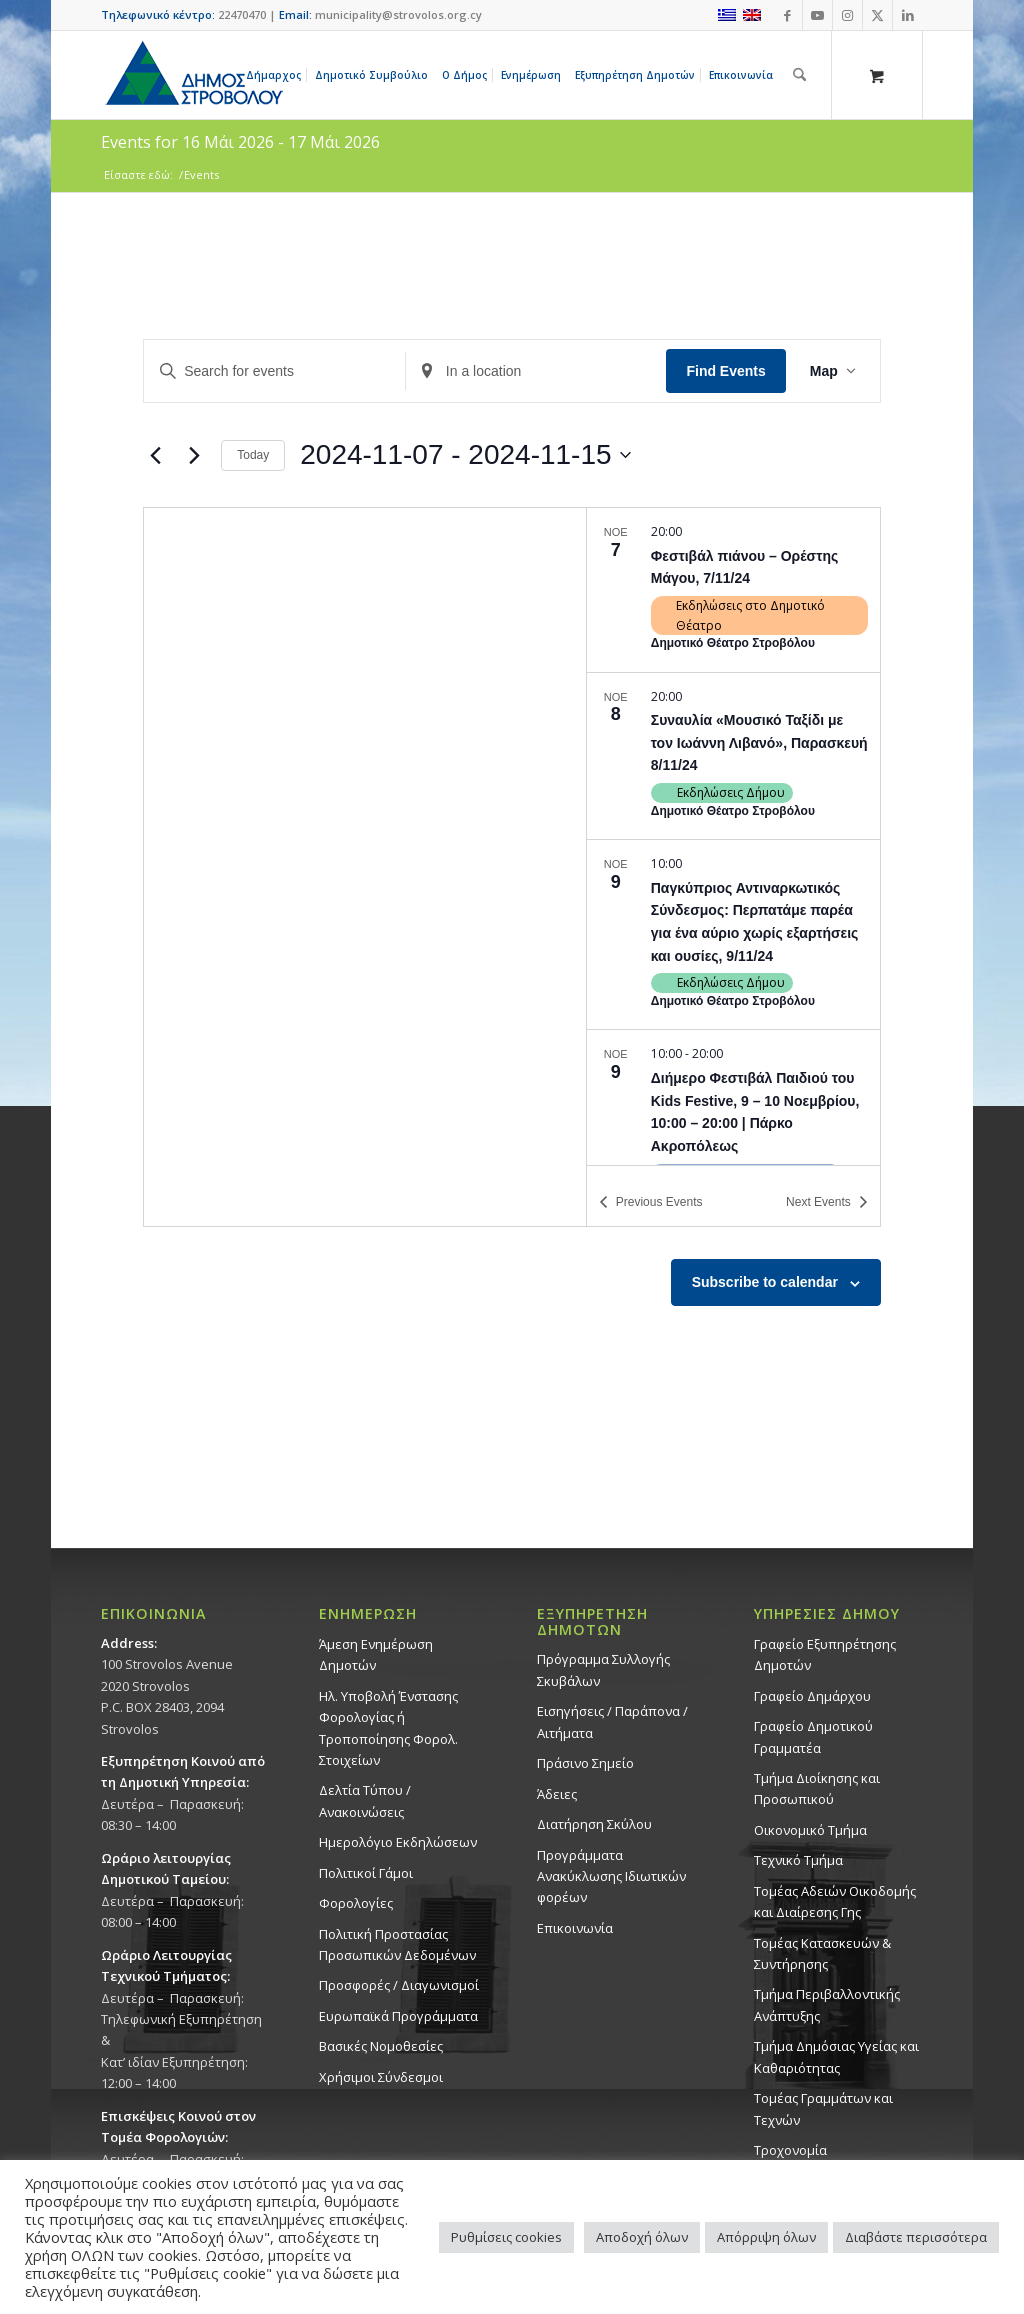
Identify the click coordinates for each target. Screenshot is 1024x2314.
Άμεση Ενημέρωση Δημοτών (376, 1654)
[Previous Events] (155, 455)
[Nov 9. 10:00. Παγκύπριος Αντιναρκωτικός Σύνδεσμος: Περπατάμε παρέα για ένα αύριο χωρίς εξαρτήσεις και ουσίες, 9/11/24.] (733, 934)
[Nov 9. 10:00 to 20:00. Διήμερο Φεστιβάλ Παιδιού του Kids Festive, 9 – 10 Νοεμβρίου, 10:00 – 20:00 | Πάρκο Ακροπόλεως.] (733, 1124)
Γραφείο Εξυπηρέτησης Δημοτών (825, 1654)
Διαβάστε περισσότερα (916, 2237)
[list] (733, 836)
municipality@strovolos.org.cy (398, 14)
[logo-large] (193, 75)
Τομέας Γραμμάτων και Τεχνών (823, 2108)
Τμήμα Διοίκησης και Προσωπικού (817, 1788)
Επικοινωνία (575, 1928)
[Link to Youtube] (817, 15)
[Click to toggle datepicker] (465, 455)
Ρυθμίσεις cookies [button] (506, 2237)
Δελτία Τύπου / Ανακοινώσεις (365, 1800)
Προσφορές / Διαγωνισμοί (399, 1985)
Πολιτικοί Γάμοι (366, 1873)
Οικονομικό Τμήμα (810, 1830)
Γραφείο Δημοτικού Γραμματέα (813, 1736)
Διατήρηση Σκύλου (594, 1824)
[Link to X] (877, 15)
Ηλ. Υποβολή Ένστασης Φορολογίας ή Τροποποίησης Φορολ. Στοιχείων (388, 1728)
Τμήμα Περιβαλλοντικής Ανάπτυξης (827, 2004)
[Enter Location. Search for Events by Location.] (536, 371)
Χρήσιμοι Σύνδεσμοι (381, 2077)
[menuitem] (277, 75)
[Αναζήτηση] (799, 75)
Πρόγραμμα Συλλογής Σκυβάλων (603, 1669)
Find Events (725, 371)
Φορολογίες (356, 1903)
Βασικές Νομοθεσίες (381, 2046)
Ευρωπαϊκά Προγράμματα (398, 2016)
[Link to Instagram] (847, 15)
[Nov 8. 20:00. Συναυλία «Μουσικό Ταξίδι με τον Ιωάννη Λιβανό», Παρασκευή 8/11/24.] (733, 756)
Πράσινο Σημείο (585, 1763)
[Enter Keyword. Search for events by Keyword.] (274, 371)
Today (253, 455)
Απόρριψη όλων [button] (766, 2237)
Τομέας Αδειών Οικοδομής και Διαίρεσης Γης (835, 1901)
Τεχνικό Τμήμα (798, 1860)
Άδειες (557, 1794)
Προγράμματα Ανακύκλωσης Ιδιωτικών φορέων (611, 1876)
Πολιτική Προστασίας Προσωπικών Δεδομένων (397, 1944)
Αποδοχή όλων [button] (642, 2237)
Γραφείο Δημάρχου (812, 1696)
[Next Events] (194, 455)
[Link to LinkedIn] (908, 15)
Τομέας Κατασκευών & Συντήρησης (822, 1953)
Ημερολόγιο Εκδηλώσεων (398, 1842)
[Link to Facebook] (787, 15)
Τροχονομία (790, 2150)
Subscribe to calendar (765, 1282)
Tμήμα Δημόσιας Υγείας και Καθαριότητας (836, 2056)
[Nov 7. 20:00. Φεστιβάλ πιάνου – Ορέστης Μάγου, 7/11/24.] (733, 589)
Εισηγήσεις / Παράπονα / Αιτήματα (612, 1721)
